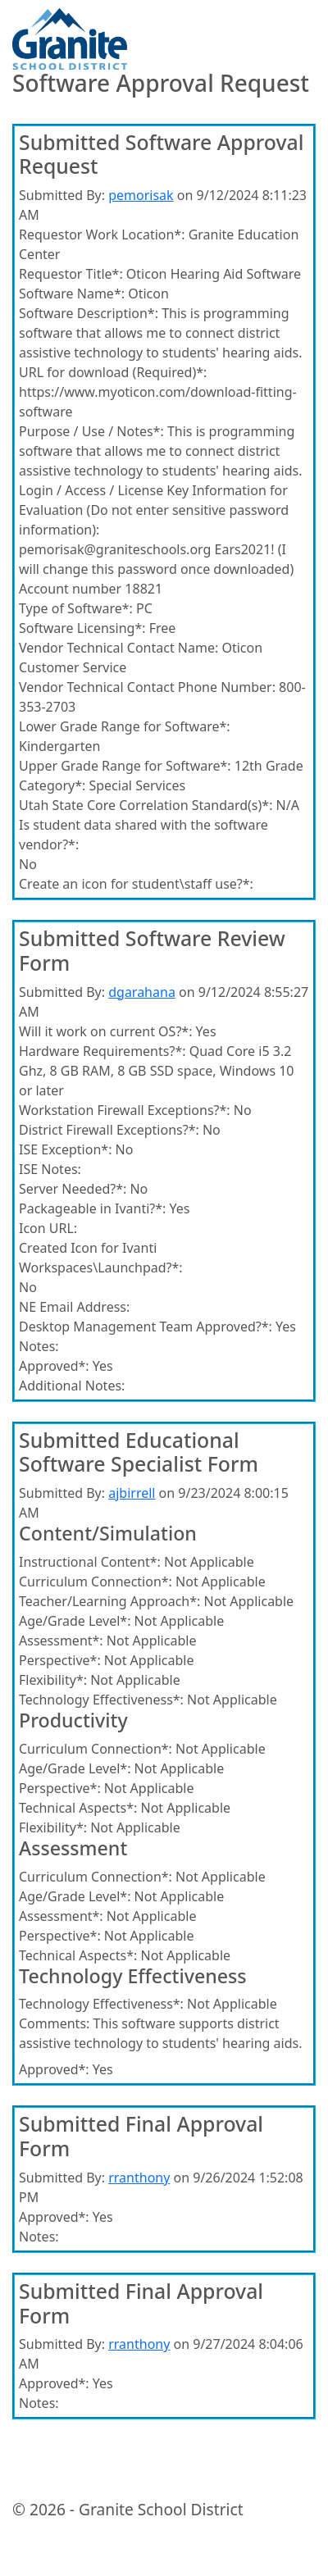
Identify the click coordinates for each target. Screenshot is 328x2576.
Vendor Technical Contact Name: (118, 648)
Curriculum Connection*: (95, 1581)
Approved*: (54, 1366)
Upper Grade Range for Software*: (125, 766)
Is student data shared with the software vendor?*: (143, 834)
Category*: (52, 785)
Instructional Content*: (90, 1562)
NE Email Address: (74, 1307)
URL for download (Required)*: (113, 372)
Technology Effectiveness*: (101, 1700)
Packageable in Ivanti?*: (92, 1208)
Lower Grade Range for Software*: (124, 726)
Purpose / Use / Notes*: (91, 431)
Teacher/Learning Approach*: (109, 1601)
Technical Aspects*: (78, 1808)
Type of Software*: (76, 608)
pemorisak (140, 195)
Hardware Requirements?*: (102, 1051)
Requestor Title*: (71, 274)
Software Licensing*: (82, 628)
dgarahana (141, 992)
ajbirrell (131, 1493)
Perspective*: (60, 1660)
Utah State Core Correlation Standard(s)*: (145, 805)
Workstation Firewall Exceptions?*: (124, 1110)
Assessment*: (61, 1641)
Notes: (39, 1346)
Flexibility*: (53, 1680)
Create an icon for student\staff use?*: (136, 884)
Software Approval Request (160, 84)
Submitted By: (62, 195)
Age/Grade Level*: (74, 1621)
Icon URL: (48, 1228)
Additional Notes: (72, 1386)
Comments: (54, 2023)
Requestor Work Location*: (101, 234)
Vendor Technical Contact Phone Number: (147, 687)
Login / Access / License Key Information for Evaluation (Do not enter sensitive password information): (154, 510)
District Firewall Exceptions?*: (109, 1130)
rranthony (139, 2178)
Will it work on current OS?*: (105, 1031)
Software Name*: (72, 293)
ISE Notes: (50, 1169)
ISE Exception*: (65, 1149)
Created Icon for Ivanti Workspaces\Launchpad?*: (101, 1258)
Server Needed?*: (72, 1189)
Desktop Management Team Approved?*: (145, 1327)
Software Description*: (88, 313)
